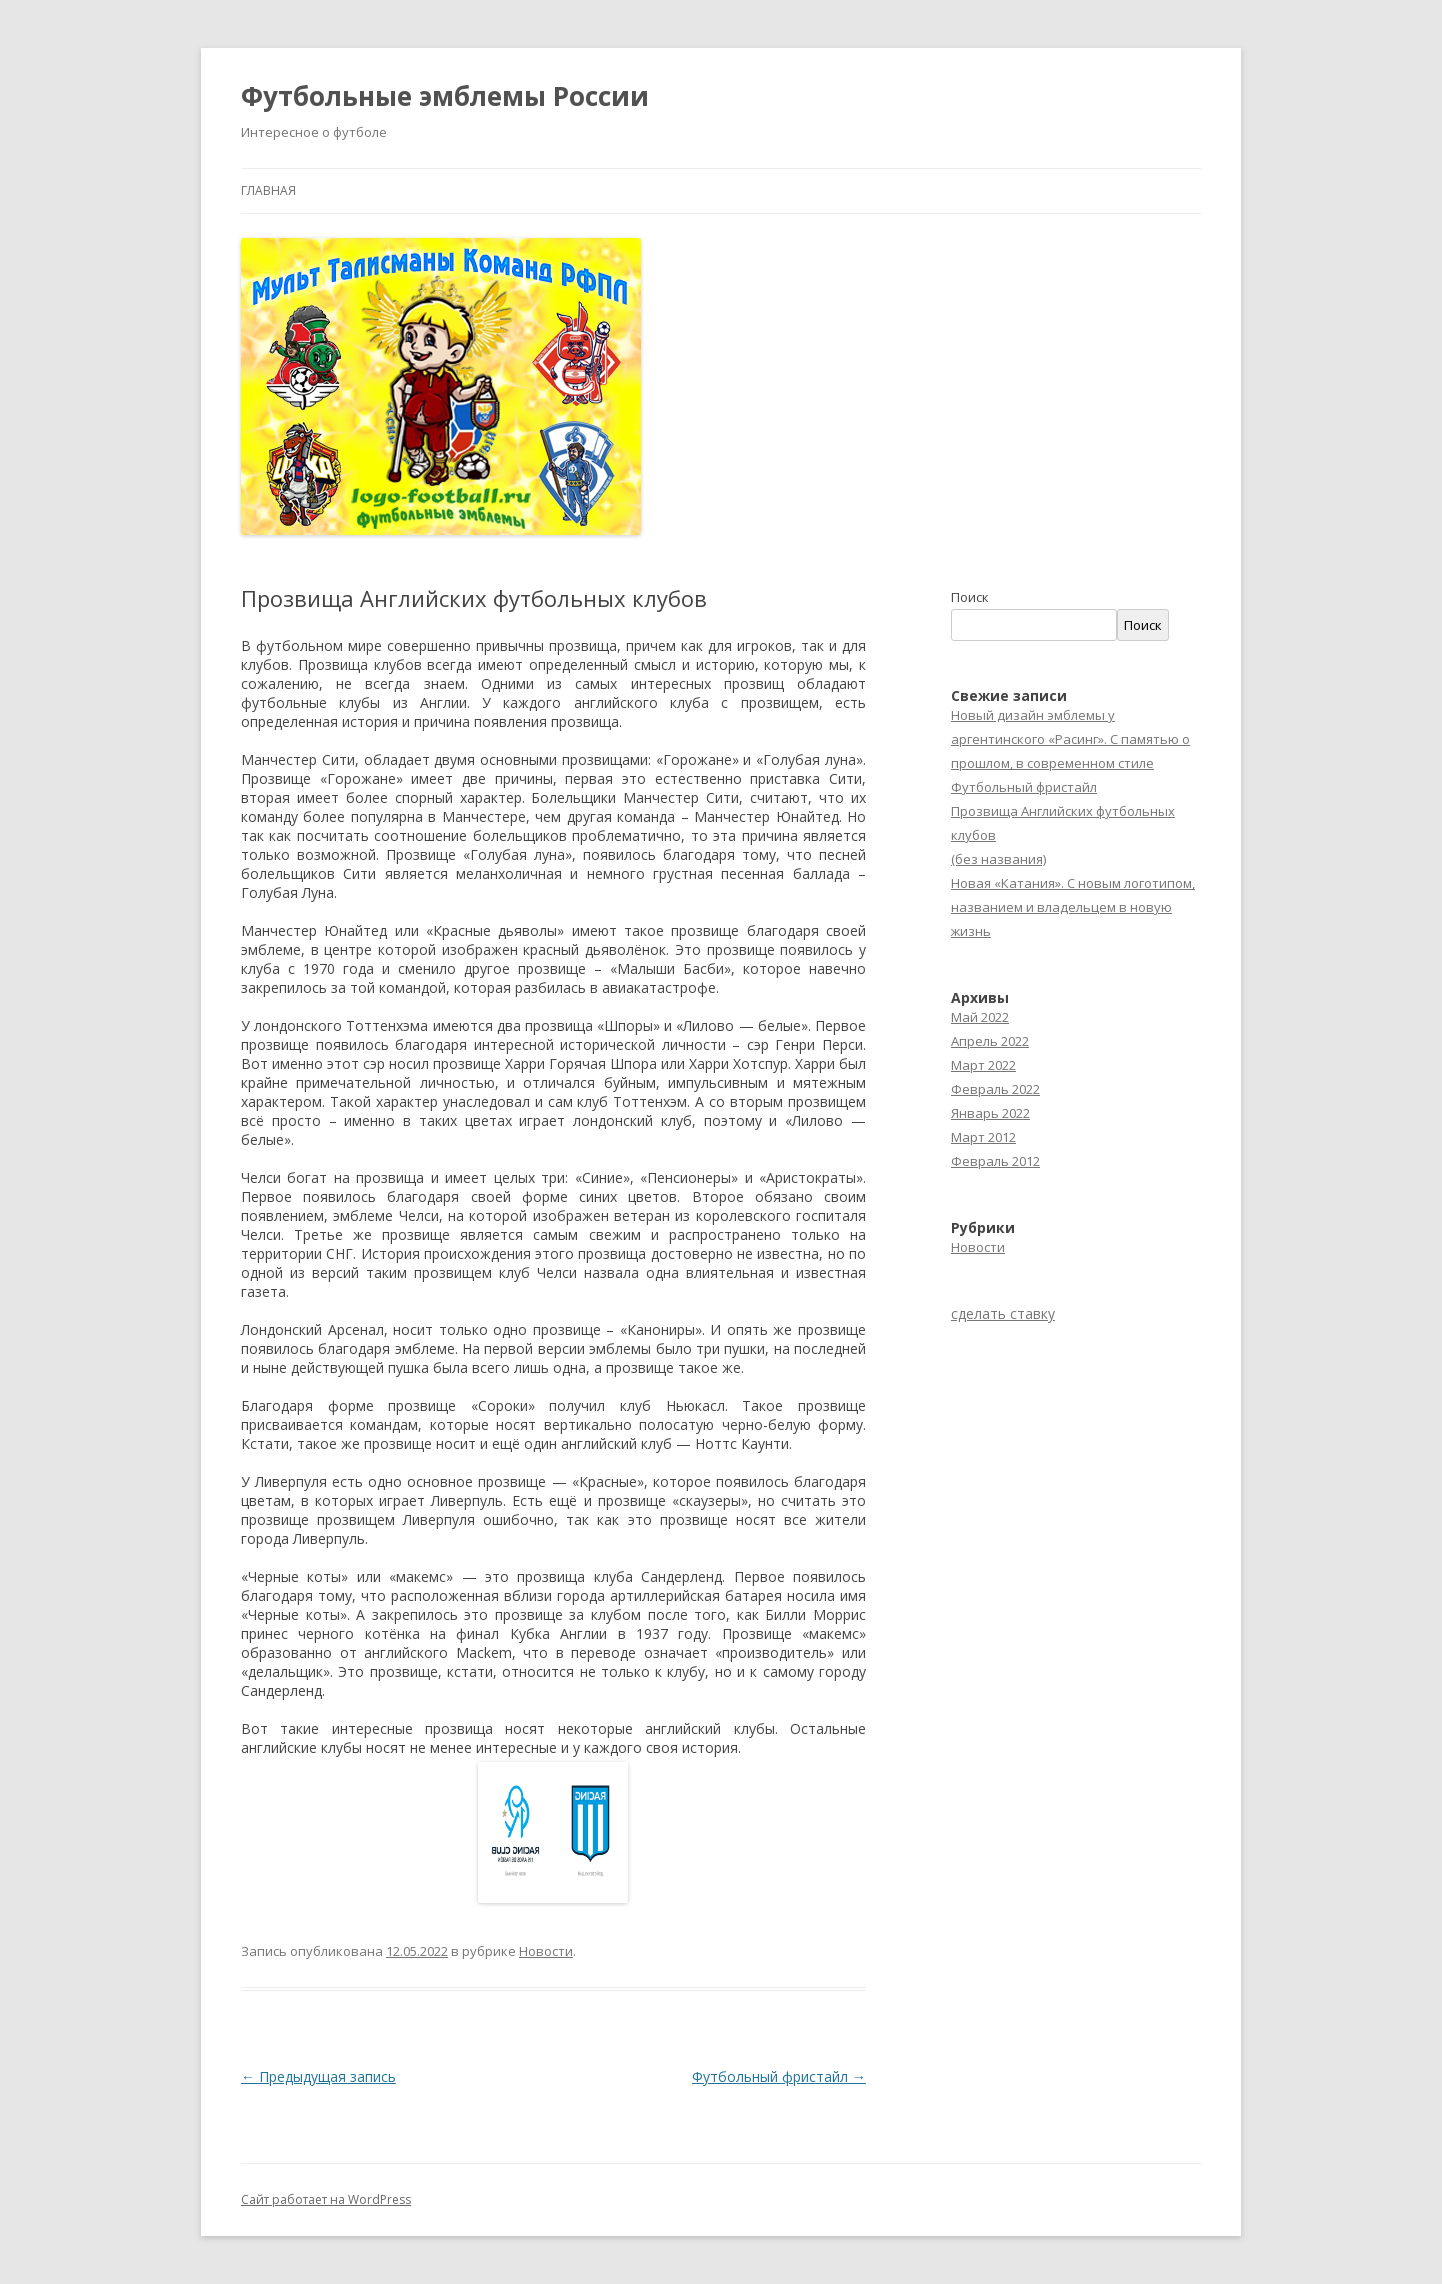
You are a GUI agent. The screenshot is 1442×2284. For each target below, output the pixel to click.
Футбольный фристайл (779, 2076)
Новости (546, 1951)
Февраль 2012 (995, 1161)
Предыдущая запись (318, 2076)
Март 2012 (983, 1137)
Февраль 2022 (995, 1089)
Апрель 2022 (990, 1041)
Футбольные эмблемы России (445, 96)
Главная (268, 190)
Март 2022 (983, 1065)
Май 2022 (980, 1017)
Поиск (970, 597)
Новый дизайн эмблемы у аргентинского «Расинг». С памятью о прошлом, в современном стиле (1070, 739)
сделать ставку (1003, 1313)
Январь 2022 (990, 1113)
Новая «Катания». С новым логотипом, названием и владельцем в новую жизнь (1073, 907)
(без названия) (998, 859)
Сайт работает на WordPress (326, 2199)
